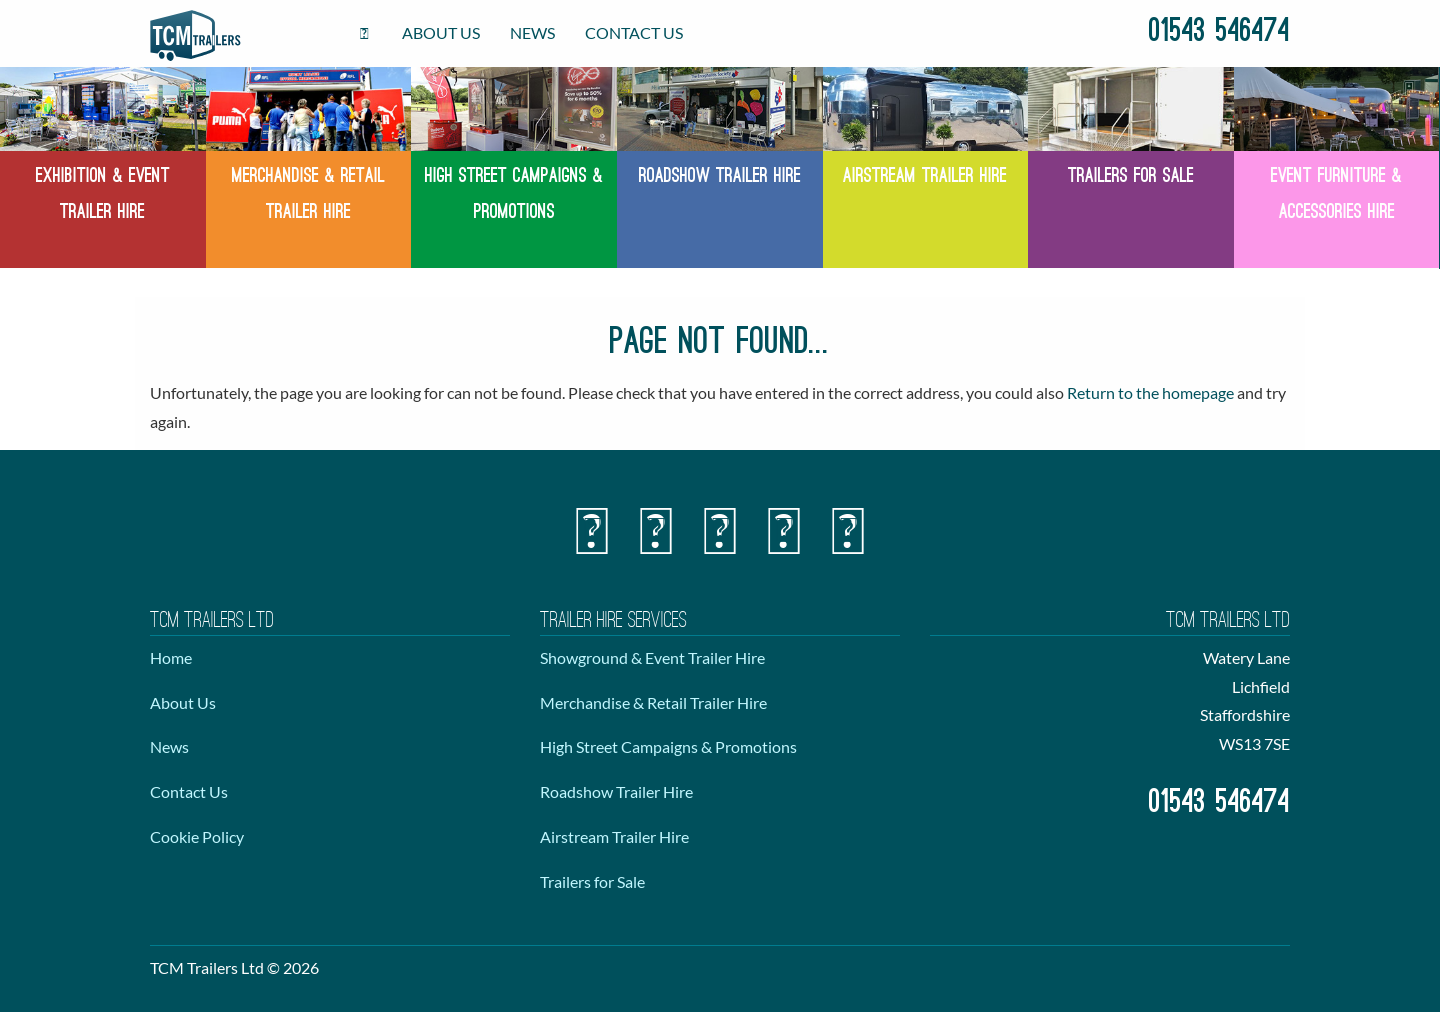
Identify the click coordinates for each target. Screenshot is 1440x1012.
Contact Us (634, 32)
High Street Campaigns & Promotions (668, 746)
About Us (441, 32)
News (532, 32)
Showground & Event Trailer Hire (652, 657)
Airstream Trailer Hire (614, 836)
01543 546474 (1219, 33)
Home (171, 657)
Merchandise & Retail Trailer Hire (653, 702)
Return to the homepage (1150, 392)
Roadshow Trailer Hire (616, 791)
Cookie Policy (197, 836)
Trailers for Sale (592, 881)
